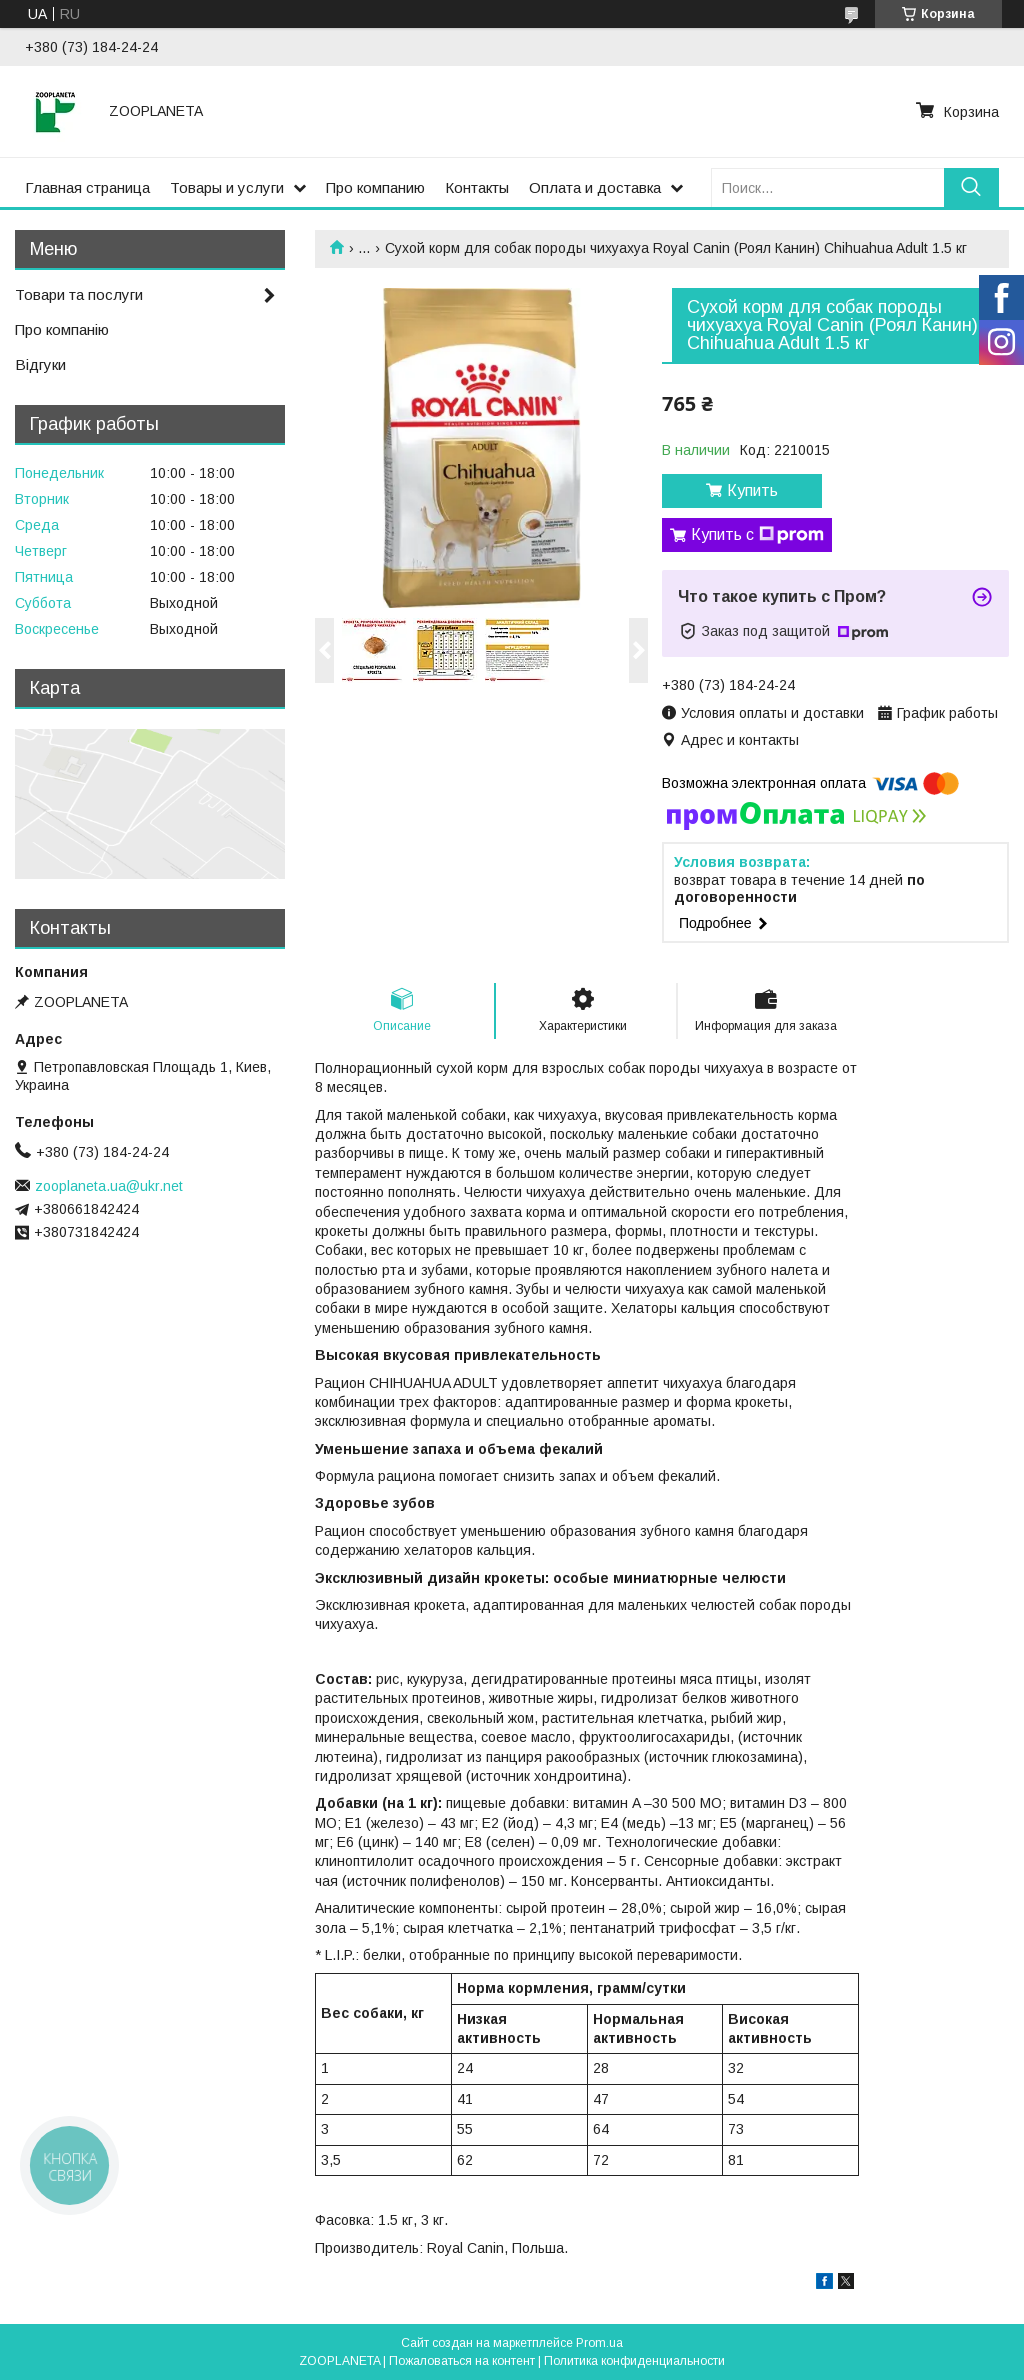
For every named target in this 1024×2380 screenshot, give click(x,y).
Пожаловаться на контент (462, 2361)
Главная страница (87, 187)
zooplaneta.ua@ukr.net (109, 1186)
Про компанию (375, 187)
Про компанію (62, 329)
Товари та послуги (79, 294)
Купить (752, 490)
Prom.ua (599, 2343)
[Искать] (971, 187)
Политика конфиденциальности (634, 2361)
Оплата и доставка (595, 187)
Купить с (757, 535)
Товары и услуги (227, 187)
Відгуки (40, 364)
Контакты (477, 187)
